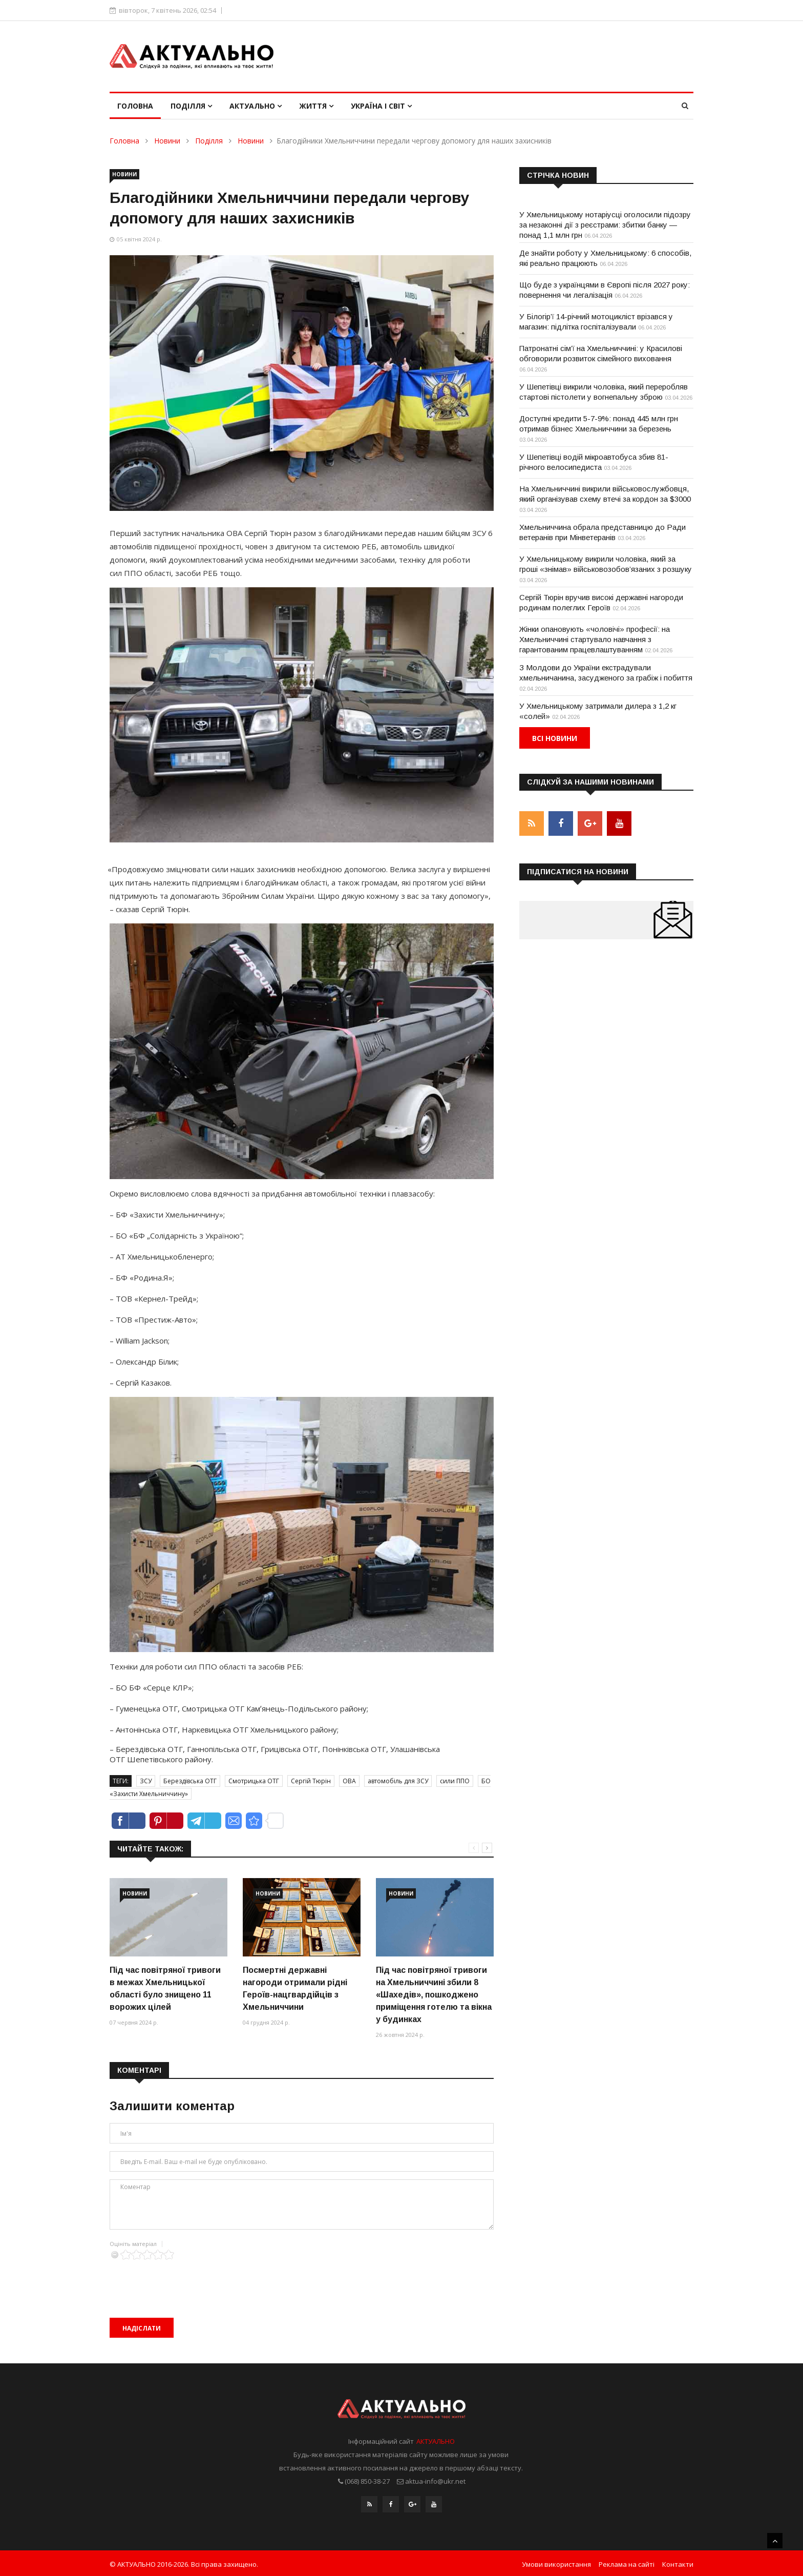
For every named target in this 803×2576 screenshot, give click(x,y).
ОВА (349, 1781)
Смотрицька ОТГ (253, 1781)
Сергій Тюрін (311, 1781)
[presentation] (187, 2280)
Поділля (191, 106)
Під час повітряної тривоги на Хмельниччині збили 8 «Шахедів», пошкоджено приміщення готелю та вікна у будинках (434, 1995)
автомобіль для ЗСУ (398, 1781)
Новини (167, 141)
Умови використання (556, 2562)
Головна (135, 106)
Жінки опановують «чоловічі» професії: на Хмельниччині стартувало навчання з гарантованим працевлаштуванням (594, 639)
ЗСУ (146, 1781)
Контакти (677, 2562)
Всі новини (554, 738)
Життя (316, 106)
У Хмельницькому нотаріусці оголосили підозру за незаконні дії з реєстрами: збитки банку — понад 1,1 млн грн (605, 224)
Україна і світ (381, 106)
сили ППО (455, 1781)
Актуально (255, 106)
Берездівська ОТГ (190, 1781)
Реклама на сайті (626, 2562)
